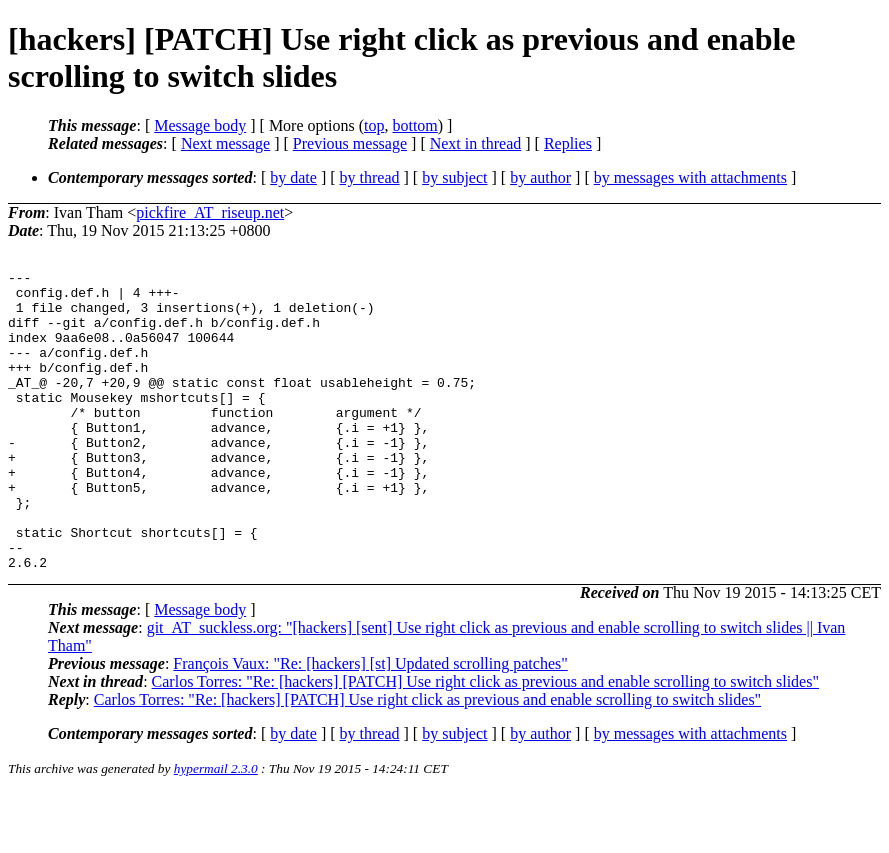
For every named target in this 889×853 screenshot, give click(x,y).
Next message (225, 143)
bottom (414, 125)
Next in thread (476, 143)
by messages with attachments (690, 177)
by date (293, 177)
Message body (200, 125)
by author (540, 177)
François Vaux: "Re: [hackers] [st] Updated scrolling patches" (370, 723)
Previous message (350, 143)
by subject (454, 177)
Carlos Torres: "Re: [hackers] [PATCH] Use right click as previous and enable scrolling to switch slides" (485, 741)
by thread (370, 177)
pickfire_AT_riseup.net (210, 212)
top (374, 125)
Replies (568, 143)
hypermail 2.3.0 (216, 828)
